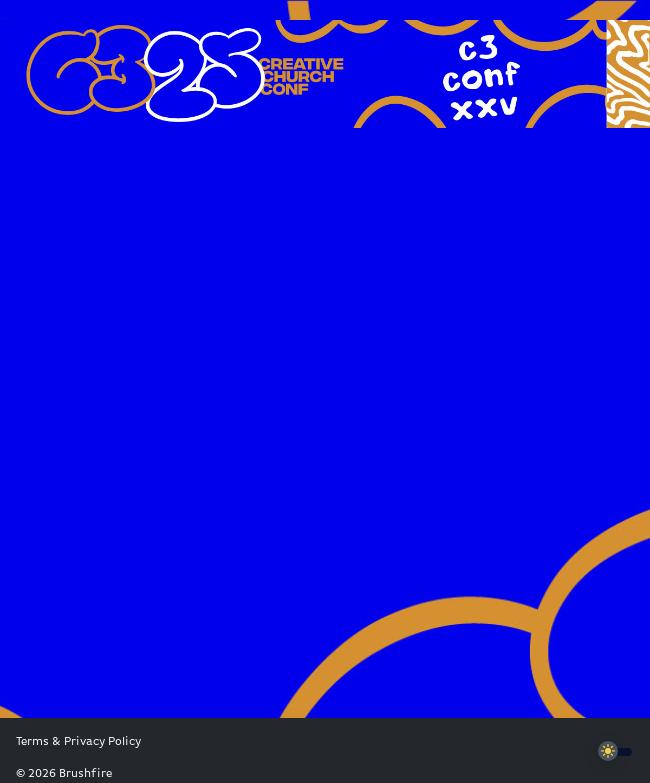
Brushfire (85, 774)
